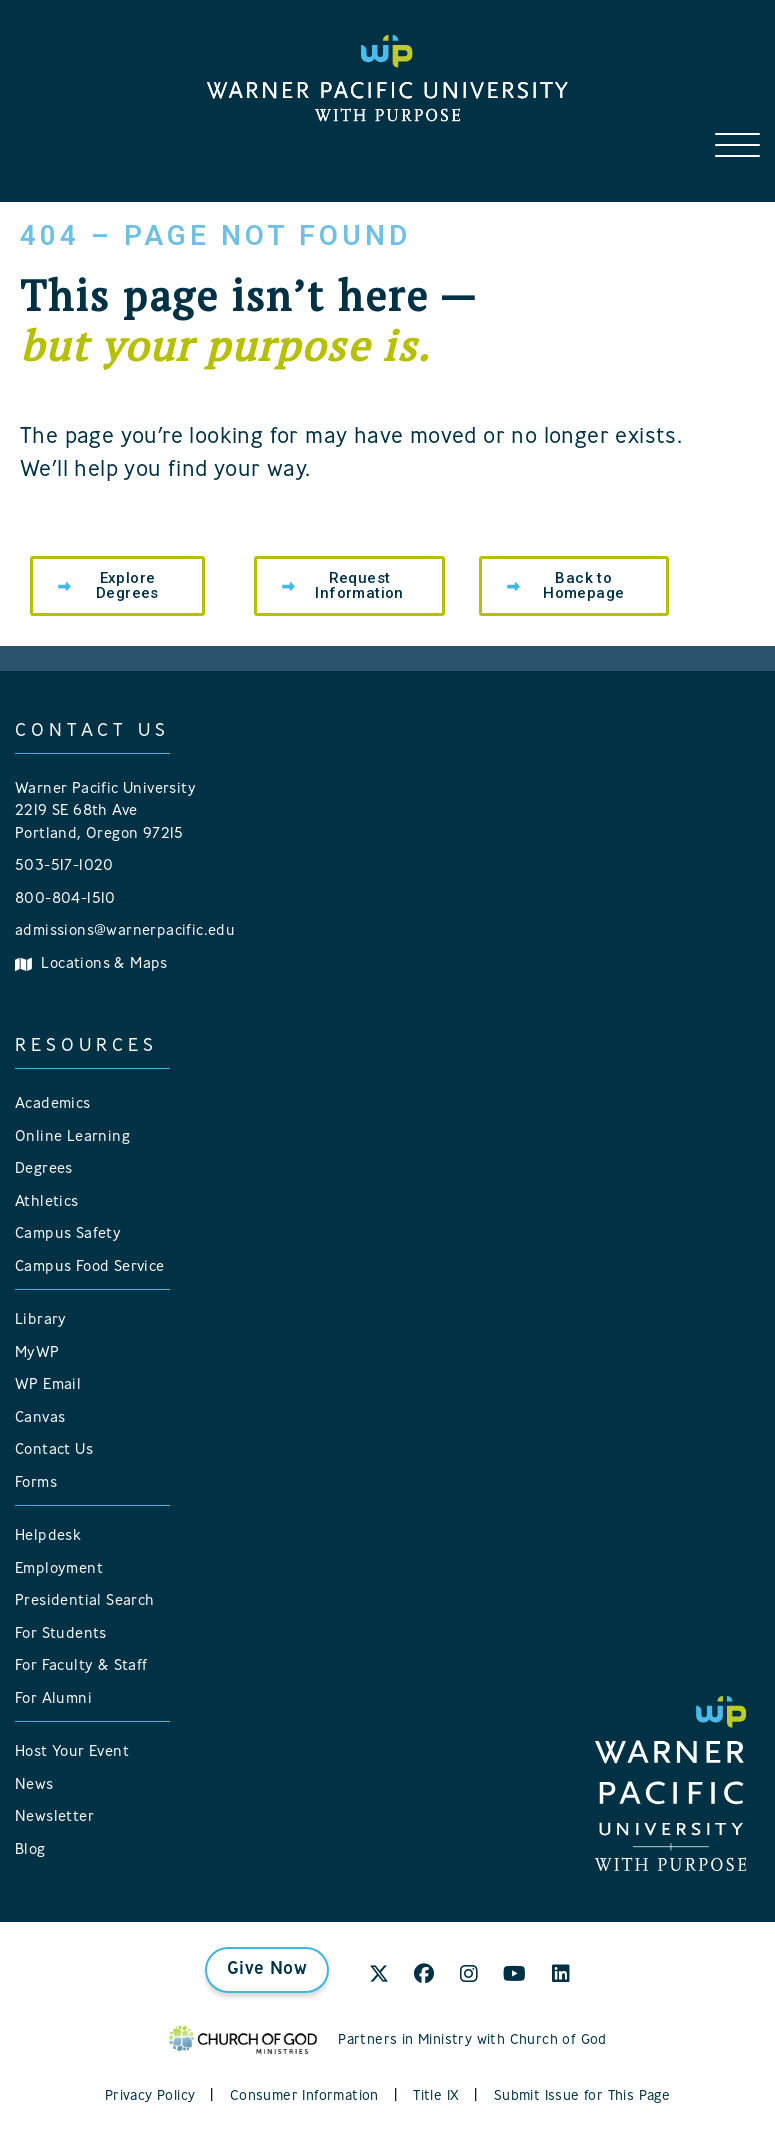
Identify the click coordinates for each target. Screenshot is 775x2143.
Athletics (47, 1202)
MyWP (37, 1353)
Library (41, 1320)
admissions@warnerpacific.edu (125, 931)
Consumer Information (304, 2096)
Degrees (44, 1169)
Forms (36, 1483)
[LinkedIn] (561, 1976)
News (34, 1785)
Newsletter (54, 1817)
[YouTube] (514, 1976)
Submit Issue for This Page (582, 2096)
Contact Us (54, 1450)
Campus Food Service (90, 1267)
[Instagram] (469, 1976)
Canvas (40, 1418)
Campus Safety (68, 1234)
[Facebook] (424, 1976)
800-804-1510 (65, 899)
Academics (53, 1104)
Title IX (436, 2096)
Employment (59, 1569)
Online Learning (72, 1137)
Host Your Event (72, 1752)
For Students (61, 1634)
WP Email (48, 1385)
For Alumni (53, 1699)
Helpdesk (48, 1536)
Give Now (267, 1969)
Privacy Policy (150, 2096)
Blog (30, 1850)
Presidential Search (85, 1601)
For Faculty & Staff (81, 1666)
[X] (379, 1976)
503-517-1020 (64, 866)
